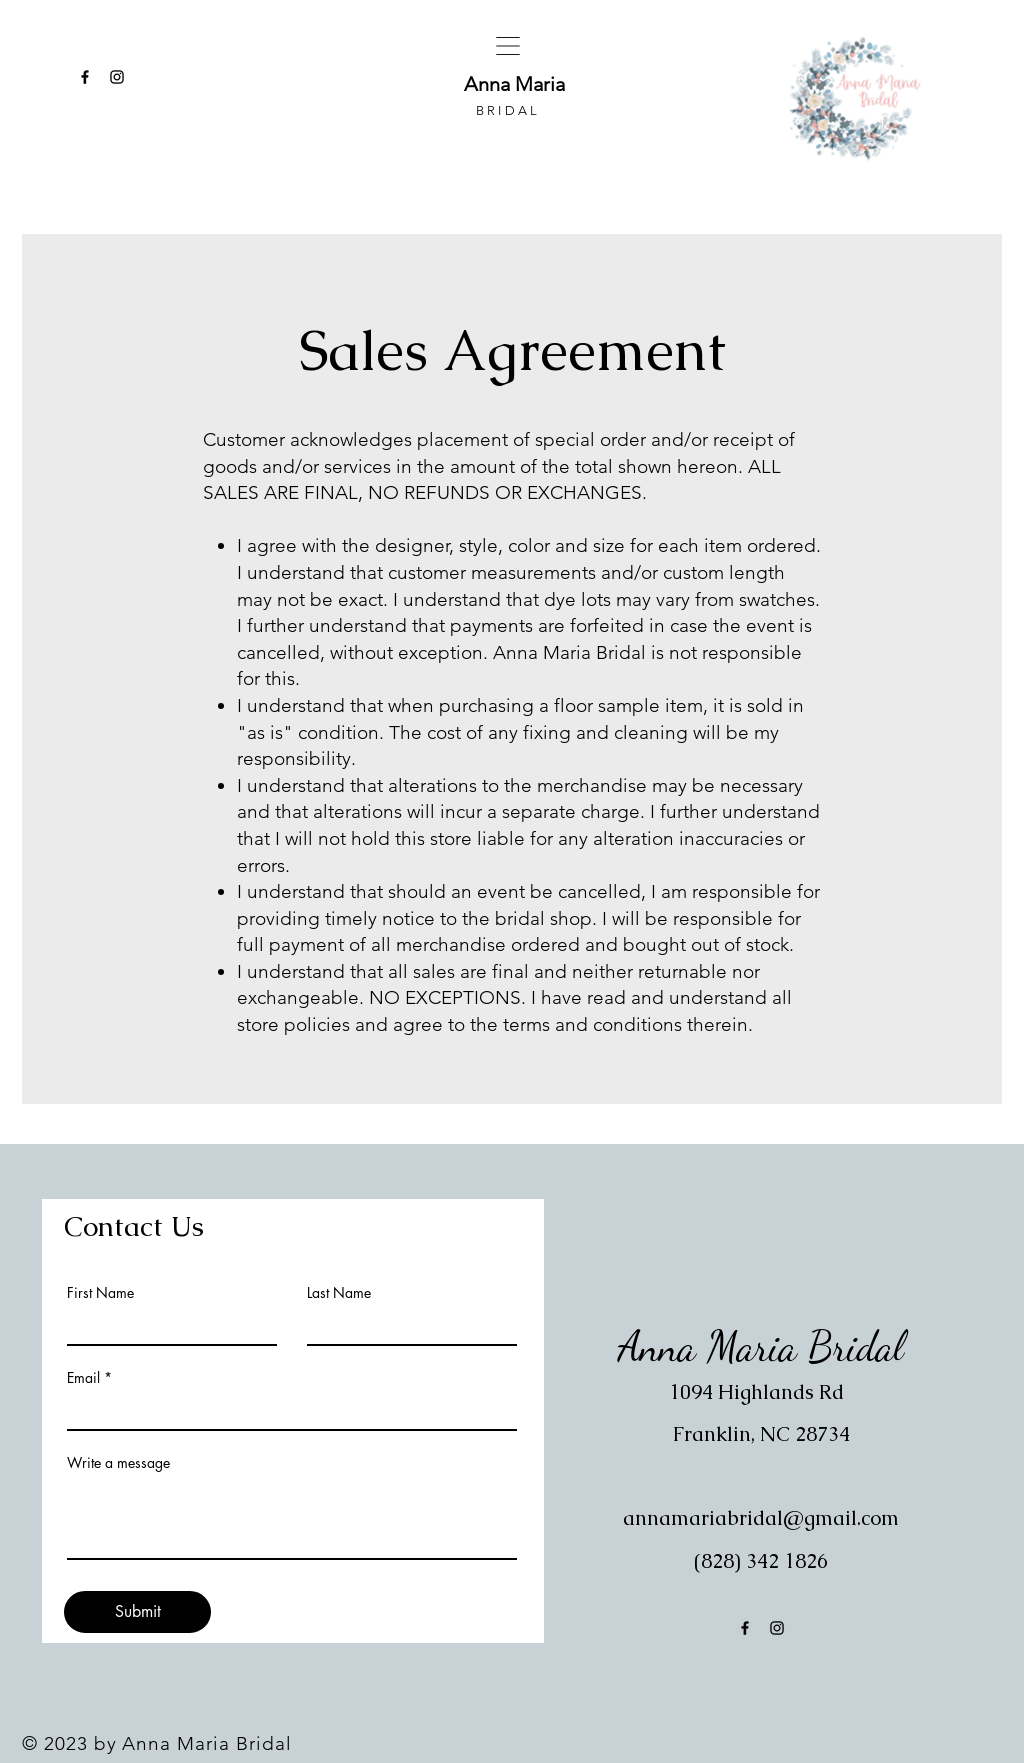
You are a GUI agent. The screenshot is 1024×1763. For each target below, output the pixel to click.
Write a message (118, 1463)
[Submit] (137, 1612)
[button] (508, 46)
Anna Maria (517, 84)
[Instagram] (117, 77)
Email (83, 1378)
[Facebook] (85, 77)
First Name (100, 1293)
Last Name (339, 1293)
